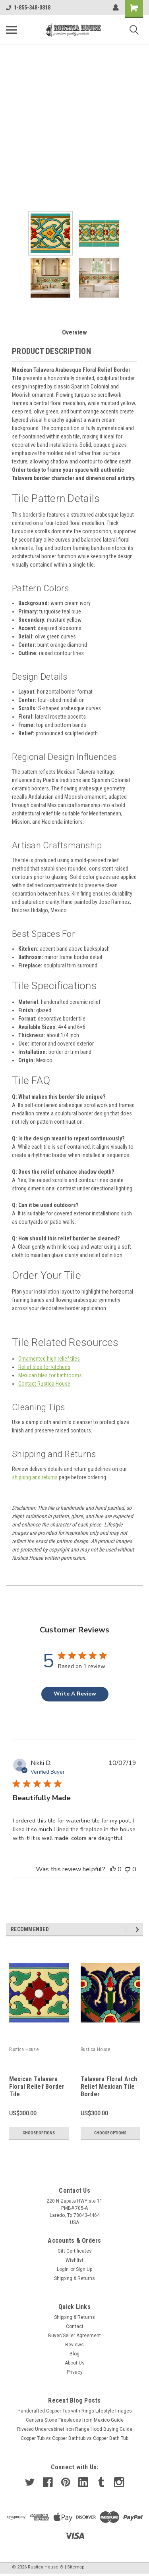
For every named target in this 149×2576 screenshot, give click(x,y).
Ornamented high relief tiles (49, 1358)
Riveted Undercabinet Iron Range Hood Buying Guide (74, 2429)
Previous (127, 1929)
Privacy (75, 2372)
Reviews (74, 2344)
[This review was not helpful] (127, 1869)
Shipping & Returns (74, 2278)
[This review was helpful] (113, 1869)
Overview (74, 332)
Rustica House (24, 2049)
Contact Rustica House (44, 1383)
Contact (74, 2326)
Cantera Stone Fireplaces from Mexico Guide (75, 2420)
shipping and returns (35, 1477)
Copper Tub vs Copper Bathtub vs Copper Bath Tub (74, 2438)
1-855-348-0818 (28, 7)
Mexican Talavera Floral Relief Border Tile (37, 2086)
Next (138, 1929)
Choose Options (39, 2133)
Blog (74, 2354)
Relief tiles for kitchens (44, 1367)
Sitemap (76, 2567)
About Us (75, 2363)
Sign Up (84, 2269)
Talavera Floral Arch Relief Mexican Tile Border (109, 2086)
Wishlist (74, 2260)
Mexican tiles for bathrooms (50, 1375)
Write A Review (75, 1693)
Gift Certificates (75, 2251)
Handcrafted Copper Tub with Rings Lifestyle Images (74, 2411)
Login (63, 2269)
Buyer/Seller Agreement (74, 2335)
